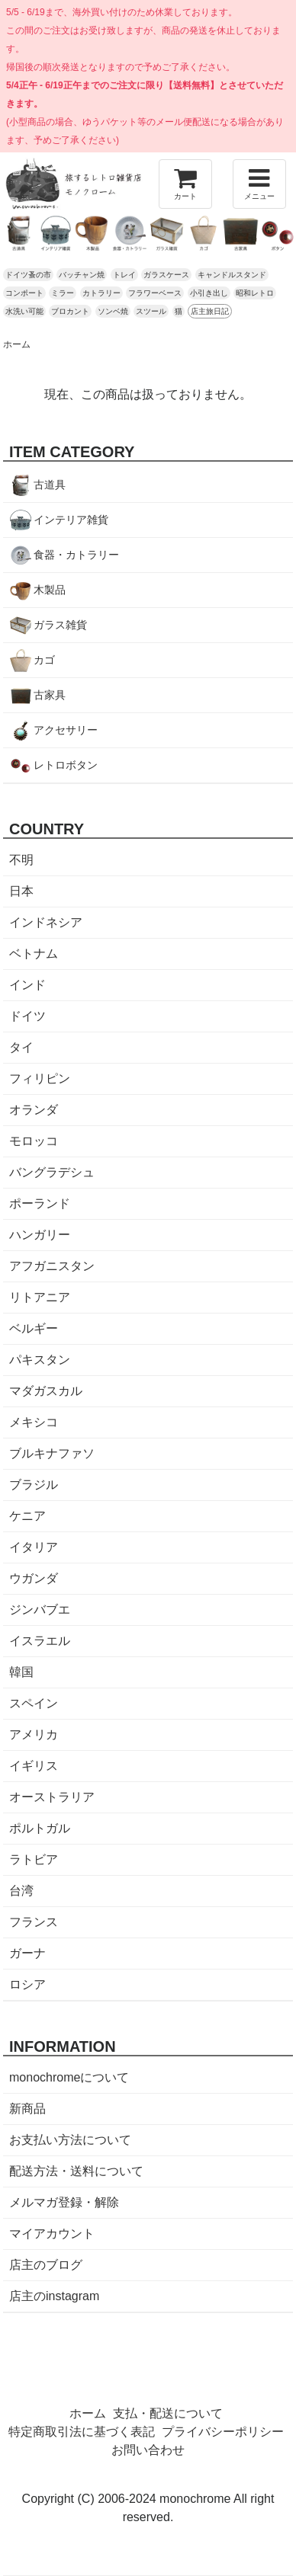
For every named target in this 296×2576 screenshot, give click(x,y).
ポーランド (39, 1203)
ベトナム (33, 953)
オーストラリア (52, 1796)
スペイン (33, 1703)
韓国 (21, 1672)
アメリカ (33, 1734)
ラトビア (33, 1859)
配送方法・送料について (76, 2171)
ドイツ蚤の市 (28, 274)
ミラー (62, 293)
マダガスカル (45, 1390)
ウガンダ (33, 1578)
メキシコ (33, 1422)
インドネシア (45, 922)
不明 (21, 859)
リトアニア (39, 1297)
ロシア (27, 1984)
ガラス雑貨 (60, 625)
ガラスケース (166, 274)
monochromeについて (69, 2077)
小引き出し (209, 293)
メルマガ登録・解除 (64, 2202)
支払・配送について (168, 2413)
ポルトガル (39, 1828)
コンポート (24, 293)
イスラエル (39, 1640)
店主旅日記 (210, 311)
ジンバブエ (39, 1609)
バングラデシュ (52, 1172)
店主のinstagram (54, 2296)
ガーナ (27, 1953)
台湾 (21, 1890)
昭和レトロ (255, 293)
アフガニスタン (52, 1265)
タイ (21, 1047)
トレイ (124, 274)
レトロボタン (66, 765)
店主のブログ (45, 2264)
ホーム (17, 344)
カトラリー (101, 293)
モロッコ (33, 1140)
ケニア (27, 1515)
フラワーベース (155, 293)
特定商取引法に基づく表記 (81, 2431)
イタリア (33, 1547)
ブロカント (70, 311)
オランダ (33, 1109)
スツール (151, 311)
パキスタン (39, 1359)
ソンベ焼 (113, 311)
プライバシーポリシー (223, 2431)
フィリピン (39, 1078)
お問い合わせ (148, 2449)
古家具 (50, 695)
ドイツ (27, 1016)
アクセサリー (66, 730)
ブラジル (33, 1484)
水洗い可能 (24, 311)
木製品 (50, 590)
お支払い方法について (70, 2139)
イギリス (33, 1765)
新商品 (27, 2108)
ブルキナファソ (52, 1453)
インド (27, 984)
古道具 (50, 484)
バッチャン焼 (82, 274)
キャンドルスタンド (232, 274)
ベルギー (33, 1328)
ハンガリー (39, 1234)
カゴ (44, 660)
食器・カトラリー (76, 555)
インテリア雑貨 (71, 520)
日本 (21, 891)
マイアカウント (52, 2233)
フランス (33, 1921)
